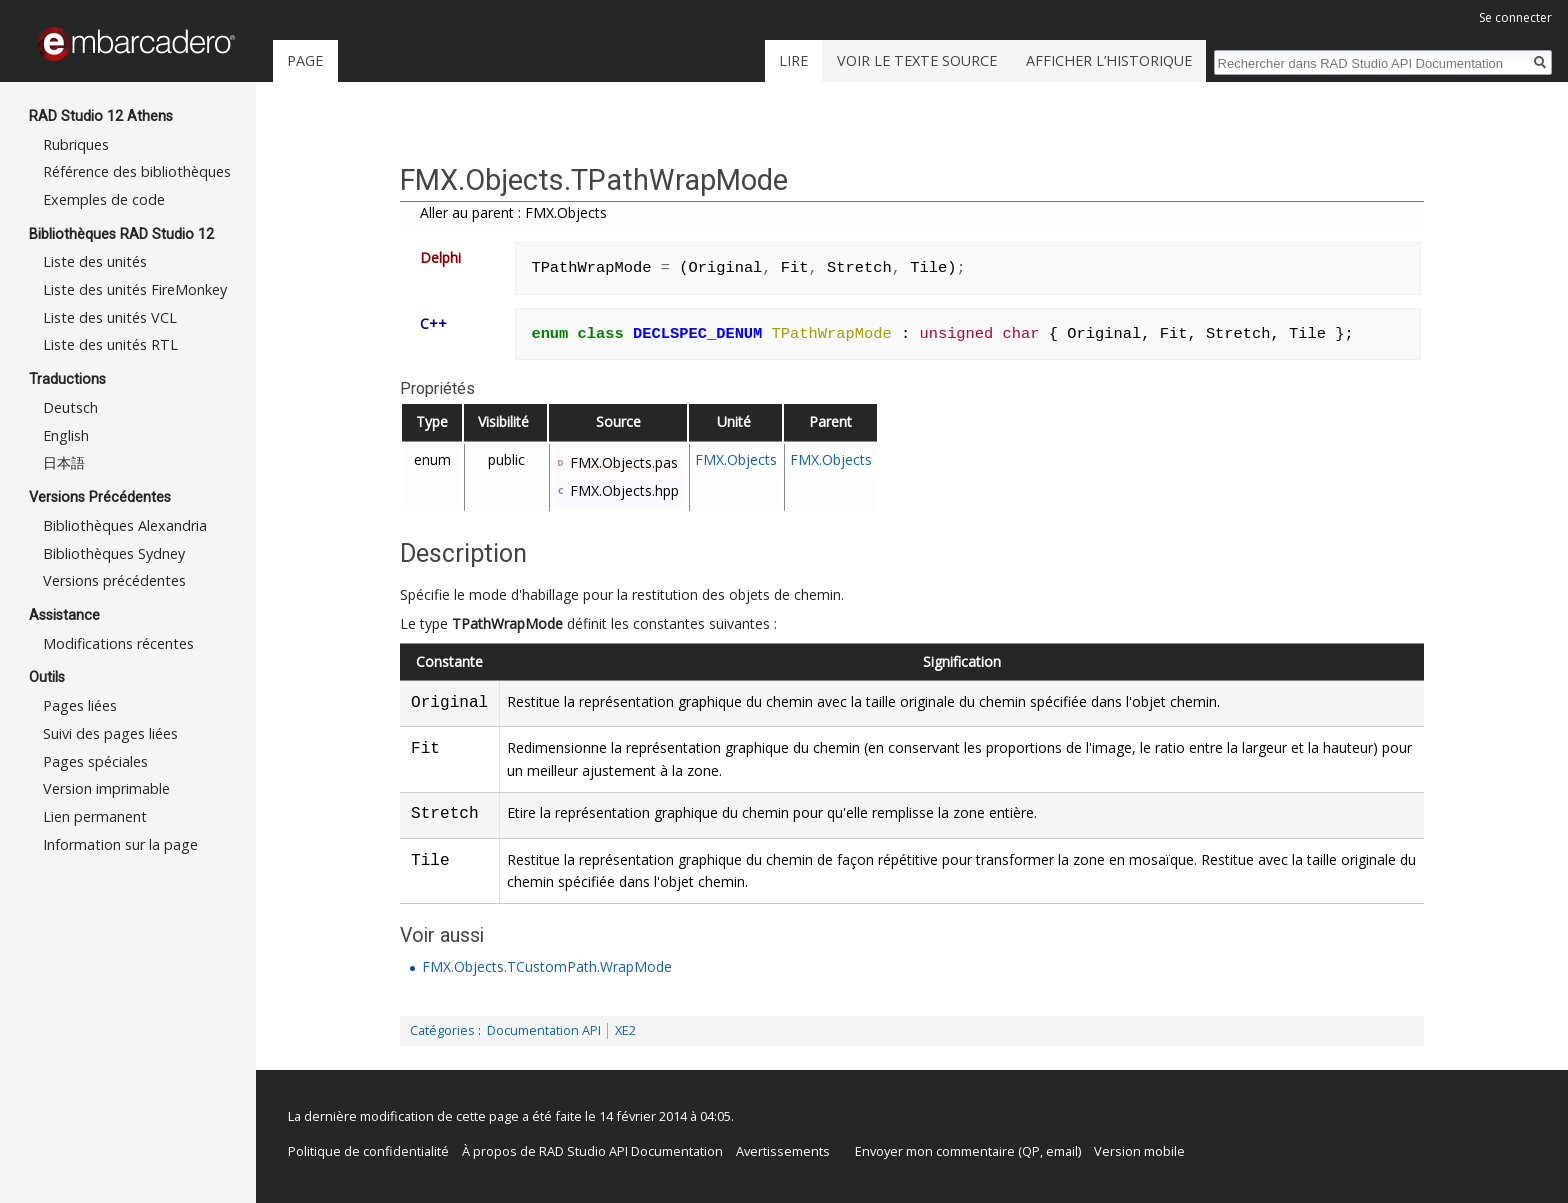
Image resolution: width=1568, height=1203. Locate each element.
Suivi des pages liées (110, 733)
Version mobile (1139, 1151)
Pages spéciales (95, 761)
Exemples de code (104, 199)
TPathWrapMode (507, 623)
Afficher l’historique (1109, 60)
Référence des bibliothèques (137, 171)
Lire (793, 60)
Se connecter (1515, 17)
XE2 (625, 1030)
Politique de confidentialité (368, 1151)
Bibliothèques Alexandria (125, 525)
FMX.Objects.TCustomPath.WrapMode (547, 966)
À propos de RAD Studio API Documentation (592, 1151)
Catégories (442, 1030)
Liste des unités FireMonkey (135, 289)
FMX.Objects (736, 459)
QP (1031, 1151)
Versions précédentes (114, 580)
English (66, 435)
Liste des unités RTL (110, 344)
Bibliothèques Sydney (114, 553)
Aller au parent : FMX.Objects (513, 212)
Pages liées (80, 705)
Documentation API (544, 1030)
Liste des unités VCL (110, 317)
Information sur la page (120, 844)
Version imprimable (106, 788)
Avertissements (783, 1151)
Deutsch (70, 407)
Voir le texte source (917, 60)
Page (305, 60)
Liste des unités (95, 261)
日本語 (64, 462)
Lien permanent (95, 816)
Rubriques (76, 144)
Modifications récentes (118, 643)
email (1062, 1151)
